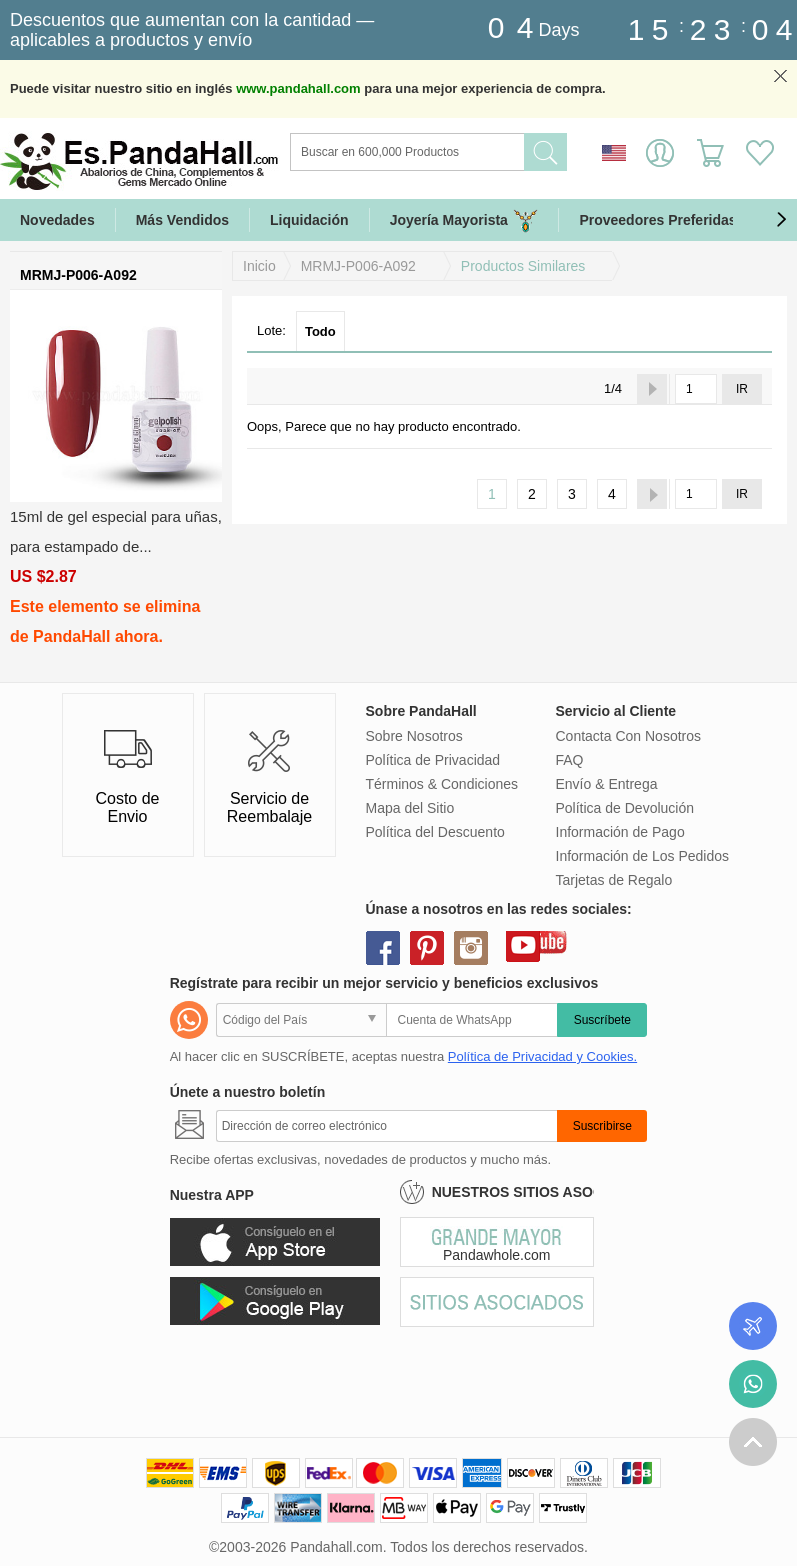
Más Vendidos (182, 220)
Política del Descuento (435, 832)
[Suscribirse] (387, 1126)
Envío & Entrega (607, 784)
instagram (471, 948)
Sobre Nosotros (414, 736)
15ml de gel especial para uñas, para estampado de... (116, 531)
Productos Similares (523, 266)
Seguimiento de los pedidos (753, 1326)
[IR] (696, 389)
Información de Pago (620, 832)
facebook (383, 948)
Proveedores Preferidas (657, 220)
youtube (523, 945)
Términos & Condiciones (442, 784)
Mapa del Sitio (410, 808)
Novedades (57, 220)
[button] (781, 220)
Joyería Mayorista (464, 220)
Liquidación (309, 220)
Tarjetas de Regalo (614, 880)
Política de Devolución (625, 808)
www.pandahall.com (298, 88)
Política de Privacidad (433, 760)
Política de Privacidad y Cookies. (542, 1056)
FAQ (570, 760)
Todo (320, 331)
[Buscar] (488, 152)
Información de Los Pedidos (643, 856)
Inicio (259, 266)
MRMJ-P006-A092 (358, 266)
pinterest (427, 948)
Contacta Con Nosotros (629, 736)
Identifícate (660, 153)
